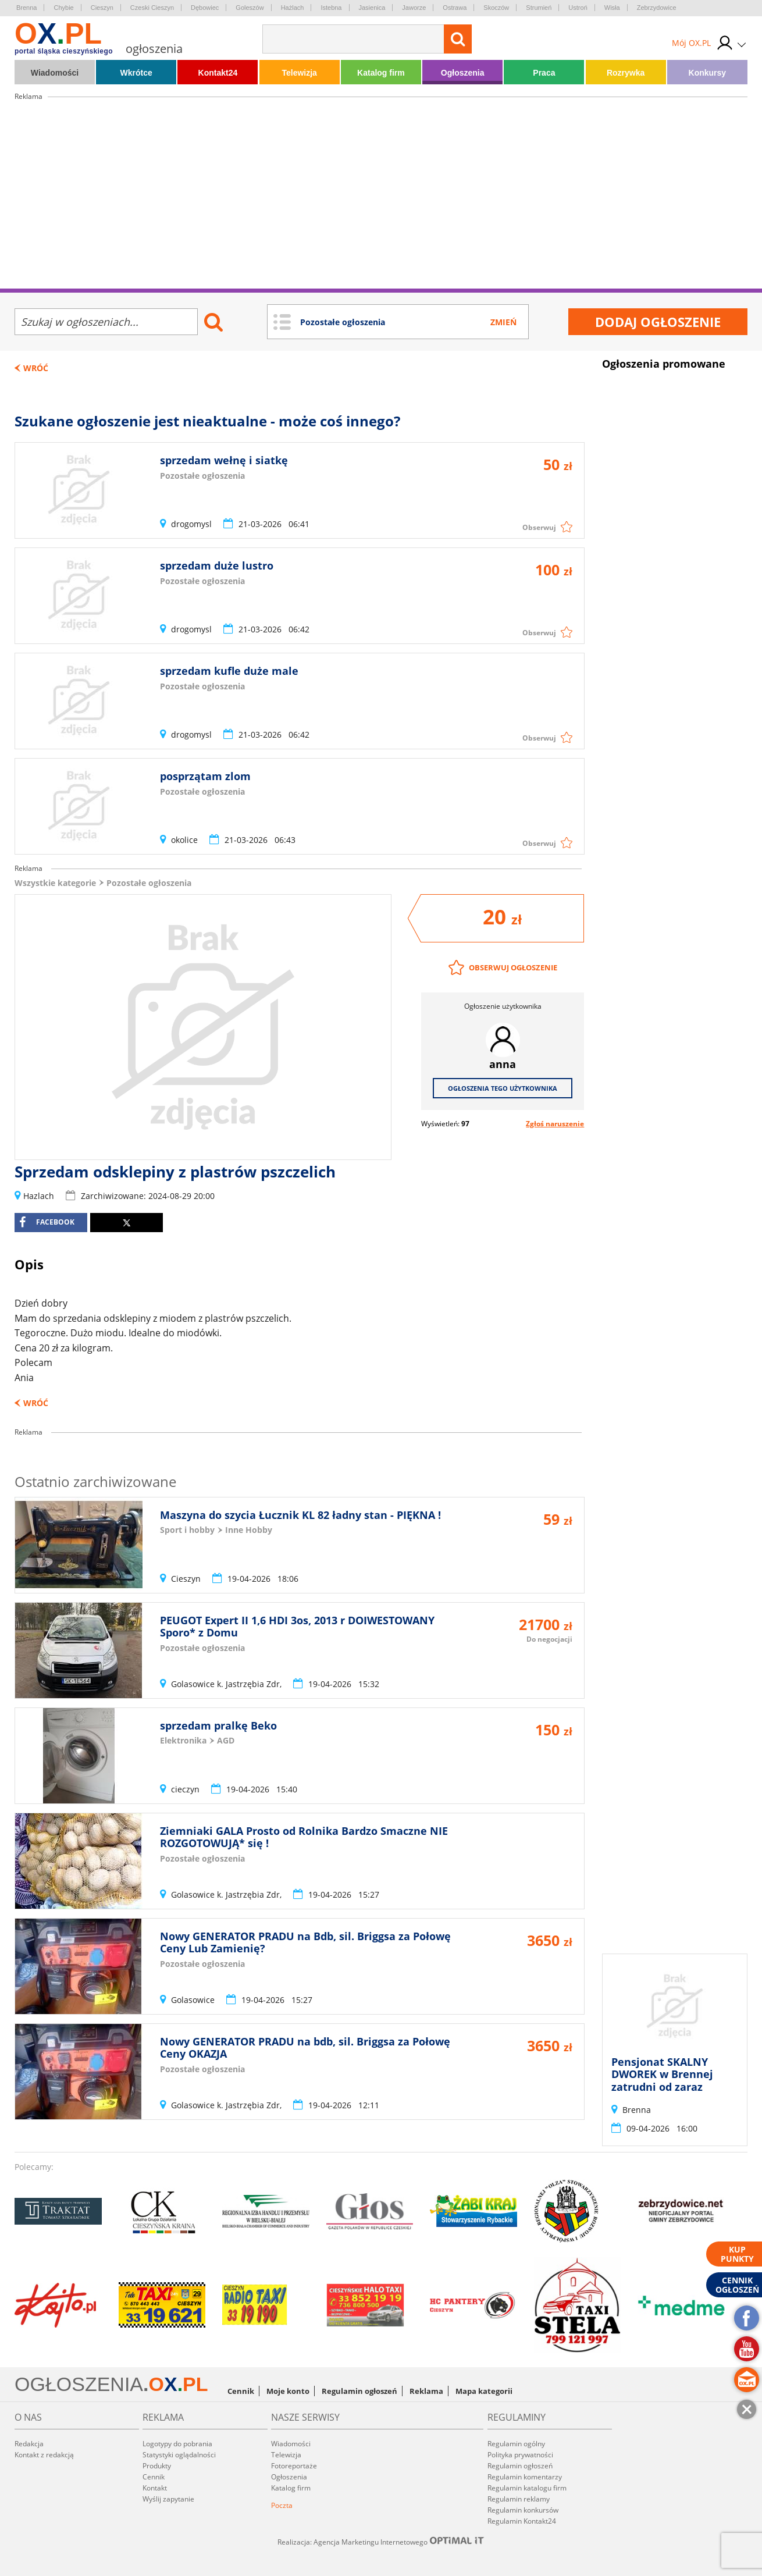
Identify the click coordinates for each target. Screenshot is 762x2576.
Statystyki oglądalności (179, 2455)
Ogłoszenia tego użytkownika (502, 1088)
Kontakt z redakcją (44, 2455)
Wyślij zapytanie (168, 2499)
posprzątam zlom (205, 776)
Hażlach (292, 7)
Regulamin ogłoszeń (359, 2391)
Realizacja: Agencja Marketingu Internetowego (381, 2541)
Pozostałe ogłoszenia (148, 882)
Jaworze (414, 7)
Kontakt (155, 2488)
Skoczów (496, 7)
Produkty (157, 2466)
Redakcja (29, 2444)
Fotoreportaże (294, 2466)
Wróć (35, 367)
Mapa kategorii (483, 2391)
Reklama (426, 2391)
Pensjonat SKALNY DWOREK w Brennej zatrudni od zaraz (662, 2074)
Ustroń (577, 7)
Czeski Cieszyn (152, 7)
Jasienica (372, 7)
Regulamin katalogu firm (527, 2488)
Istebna (331, 7)
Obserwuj (539, 527)
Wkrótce (136, 72)
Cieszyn (102, 7)
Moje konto (287, 2391)
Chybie (63, 7)
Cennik (240, 2391)
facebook (46, 1222)
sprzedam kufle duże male (229, 671)
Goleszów (250, 7)
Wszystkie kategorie (55, 882)
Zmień (503, 322)
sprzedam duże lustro (216, 565)
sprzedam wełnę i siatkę (224, 460)
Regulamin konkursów (522, 2510)
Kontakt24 (218, 72)
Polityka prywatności (520, 2455)
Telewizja (299, 72)
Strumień (538, 7)
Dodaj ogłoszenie (658, 321)
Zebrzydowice (656, 7)
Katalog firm (381, 72)
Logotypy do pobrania (177, 2444)
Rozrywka (626, 72)
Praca (544, 72)
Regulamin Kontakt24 (521, 2521)
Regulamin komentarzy (524, 2477)
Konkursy (708, 72)
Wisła (612, 7)
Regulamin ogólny (516, 2444)
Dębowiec (205, 7)
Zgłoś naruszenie (555, 1124)
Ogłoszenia (463, 72)
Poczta (282, 2505)
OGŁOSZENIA (79, 2384)
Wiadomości (55, 72)
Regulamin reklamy (518, 2499)
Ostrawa (455, 7)
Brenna (26, 7)
